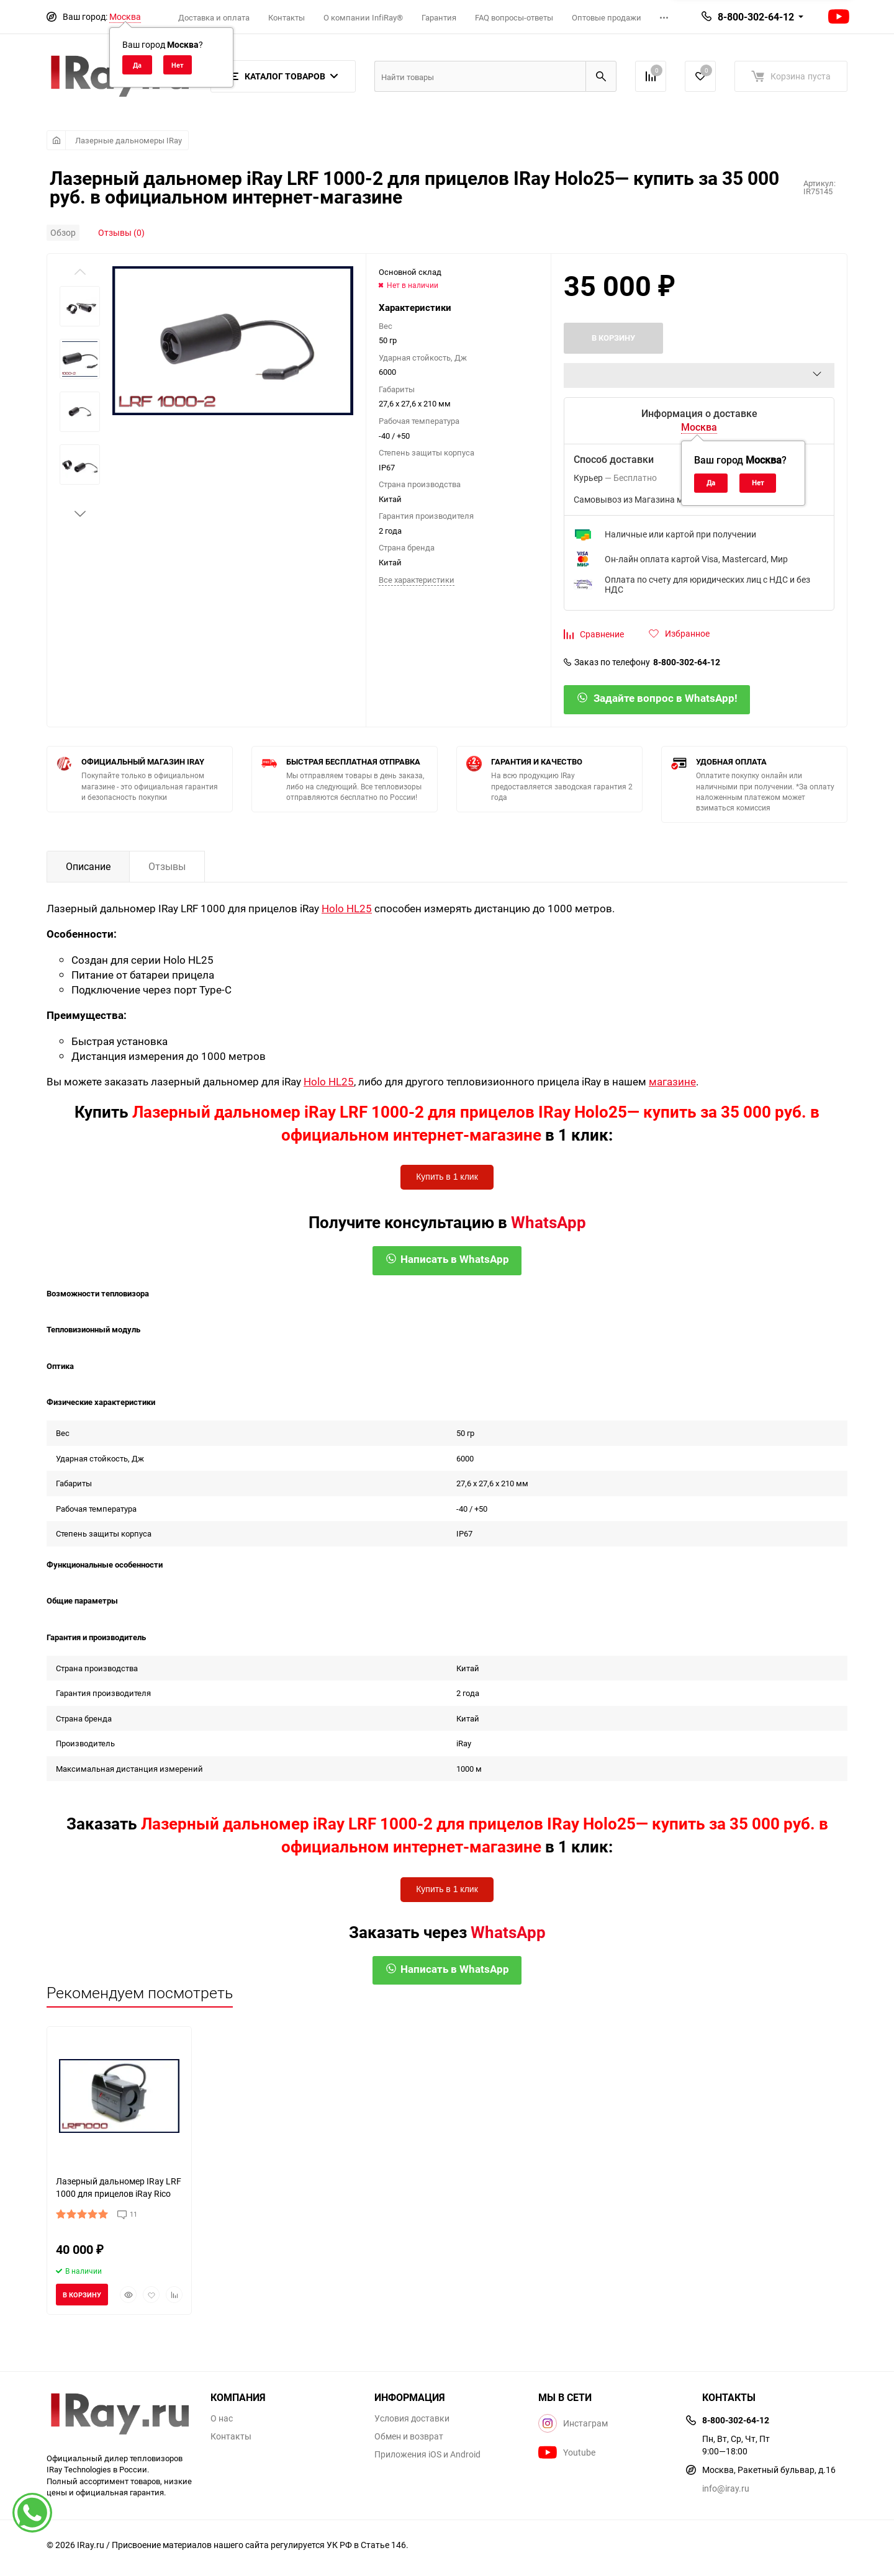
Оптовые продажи (606, 17)
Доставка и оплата (214, 17)
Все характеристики (416, 579)
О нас (221, 2418)
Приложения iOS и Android (427, 2454)
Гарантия (439, 17)
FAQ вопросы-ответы (514, 17)
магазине (672, 1081)
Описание (88, 866)
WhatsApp (548, 1222)
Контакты (286, 17)
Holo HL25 (347, 908)
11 (133, 2213)
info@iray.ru (725, 2488)
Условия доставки (411, 2418)
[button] (80, 514)
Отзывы (167, 866)
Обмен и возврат (408, 2436)
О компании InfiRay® (363, 17)
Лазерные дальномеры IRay (128, 140)
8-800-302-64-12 (756, 17)
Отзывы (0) (121, 232)
